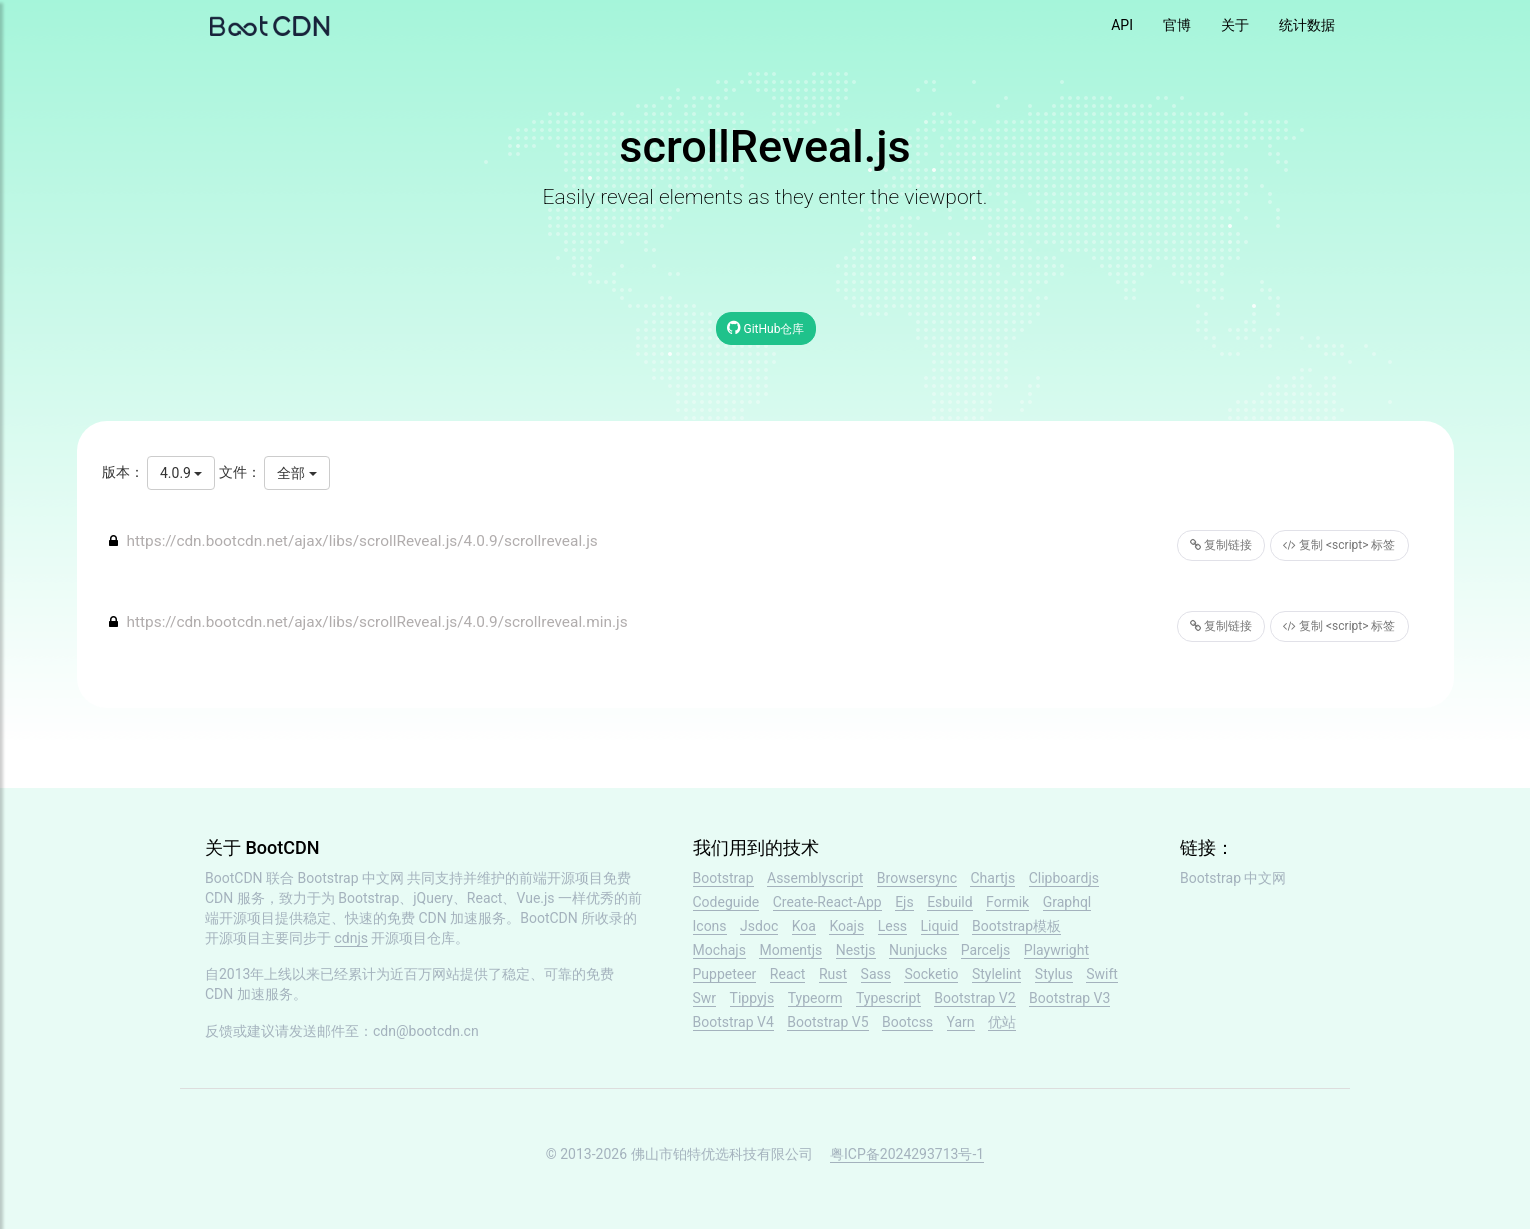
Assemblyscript (815, 878)
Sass (876, 974)
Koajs (846, 926)
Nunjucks (918, 950)
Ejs (904, 902)
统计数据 (1307, 25)
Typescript (888, 998)
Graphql (1067, 902)
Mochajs (719, 950)
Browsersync (917, 878)
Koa (804, 926)
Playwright (1056, 950)
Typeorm (815, 998)
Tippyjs (752, 998)
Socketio (931, 974)
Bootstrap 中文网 (351, 878)
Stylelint (996, 974)
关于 (1235, 25)
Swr (705, 998)
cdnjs (351, 938)
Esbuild (949, 902)
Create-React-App (827, 902)
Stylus (1054, 974)
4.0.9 (181, 473)
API (1122, 25)
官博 (1177, 25)
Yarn (961, 1022)
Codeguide (726, 902)
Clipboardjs (1064, 878)
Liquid (940, 926)
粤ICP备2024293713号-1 (907, 1154)
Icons (710, 926)
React (788, 974)
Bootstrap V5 (827, 1022)
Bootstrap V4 (733, 1022)
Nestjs (856, 950)
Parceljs (986, 950)
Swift (1102, 974)
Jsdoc (759, 926)
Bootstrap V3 (1069, 998)
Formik (1007, 902)
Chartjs (992, 878)
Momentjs (790, 950)
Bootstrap (723, 878)
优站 (1002, 1022)
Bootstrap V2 (974, 998)
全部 (296, 473)
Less (892, 926)
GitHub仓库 (766, 327)
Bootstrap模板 (1016, 926)
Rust (833, 974)
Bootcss (907, 1022)
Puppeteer (725, 974)
